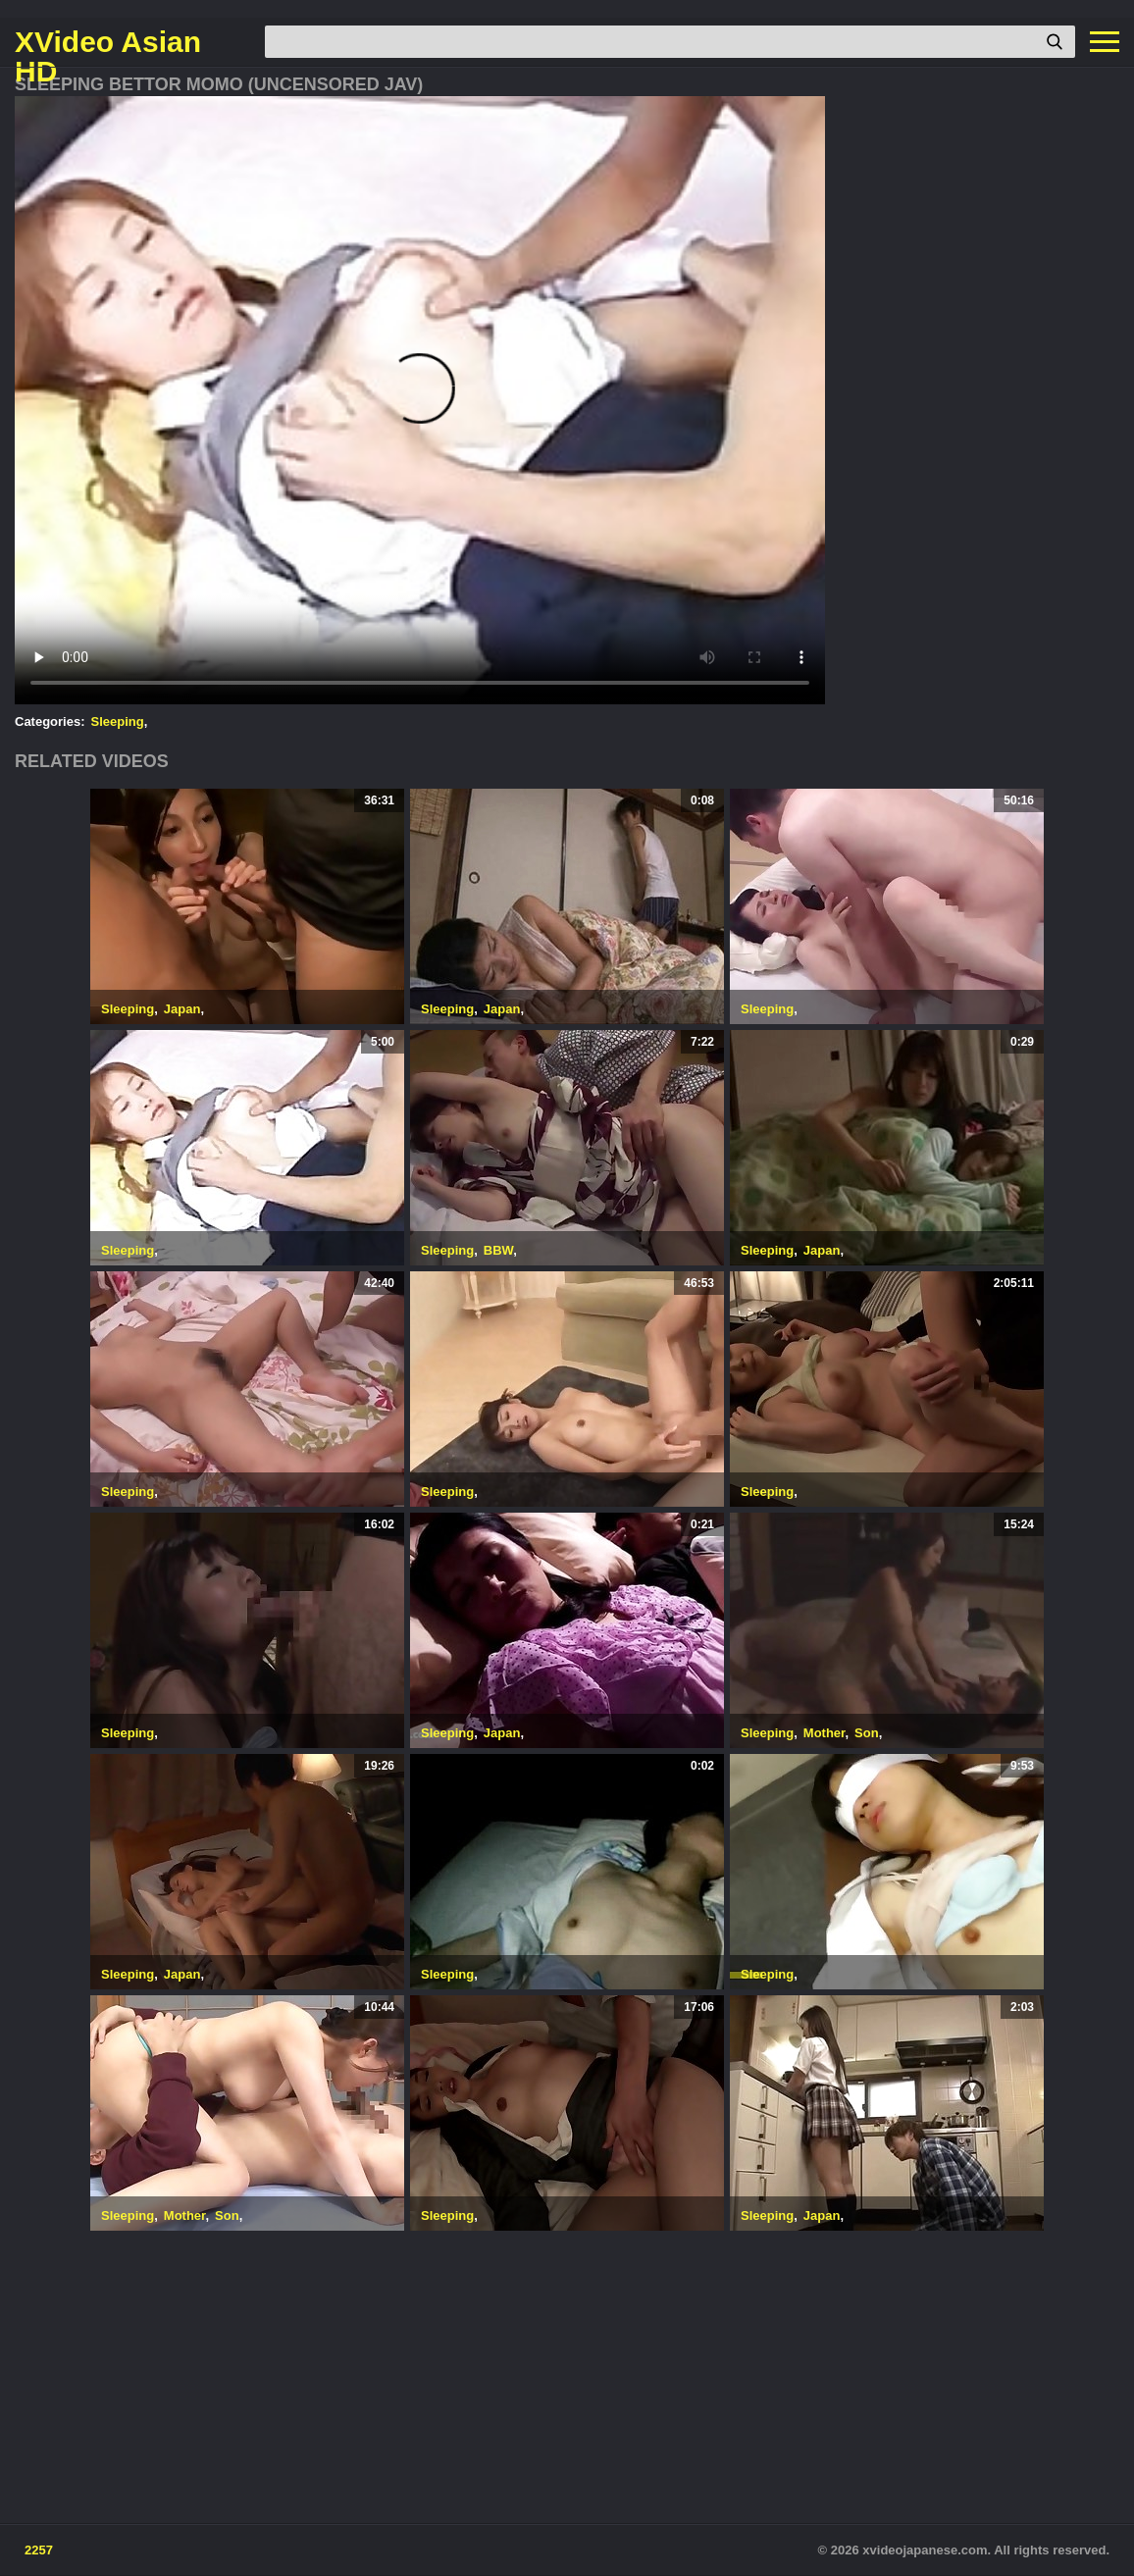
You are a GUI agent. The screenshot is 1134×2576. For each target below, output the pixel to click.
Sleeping (117, 721)
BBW (498, 1250)
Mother (824, 1733)
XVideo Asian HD (108, 42)
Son (866, 1733)
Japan (182, 1009)
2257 (39, 2550)
